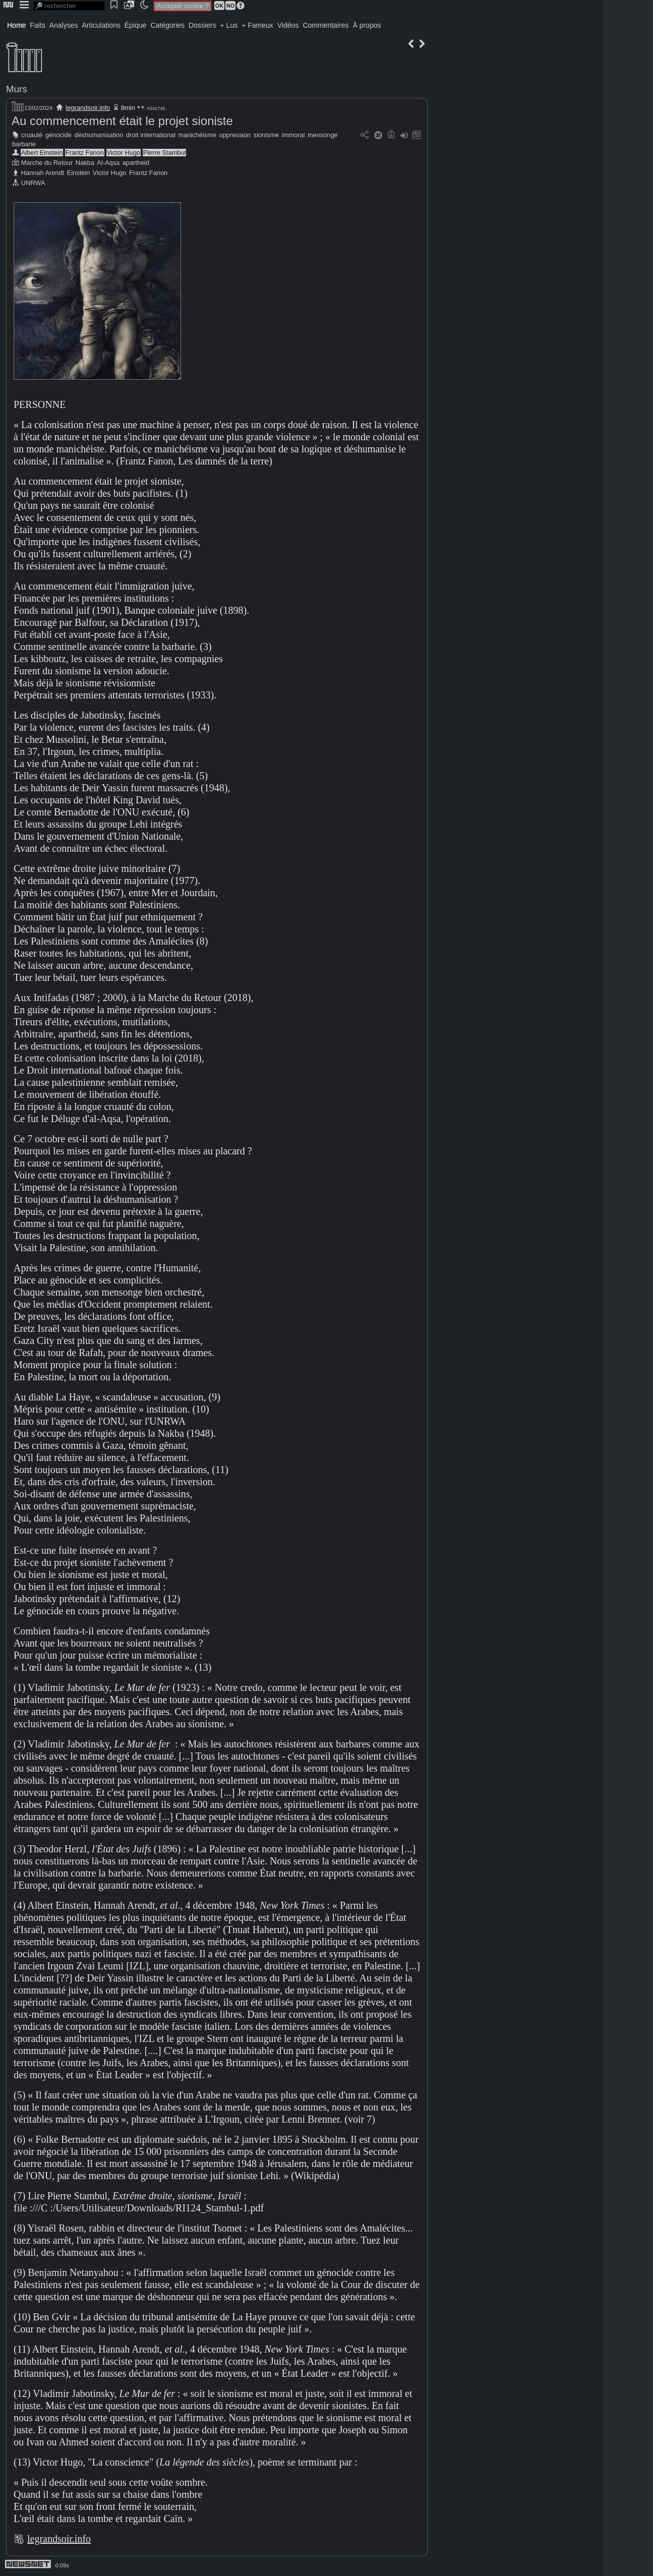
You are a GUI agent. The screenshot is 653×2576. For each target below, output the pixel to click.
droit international (150, 135)
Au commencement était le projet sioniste (122, 121)
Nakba (85, 162)
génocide (58, 135)
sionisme (266, 135)
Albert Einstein (42, 152)
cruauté (32, 135)
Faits (37, 25)
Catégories (167, 25)
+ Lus (229, 25)
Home (16, 25)
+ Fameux (257, 25)
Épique (136, 25)
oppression (235, 135)
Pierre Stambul (164, 152)
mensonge (323, 135)
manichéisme (197, 135)
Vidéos (288, 25)
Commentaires (325, 25)
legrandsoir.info (88, 107)
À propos (366, 25)
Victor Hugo (124, 152)
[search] (69, 6)
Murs (16, 89)
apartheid (136, 162)
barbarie (24, 144)
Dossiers (202, 25)
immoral (293, 135)
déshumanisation (99, 135)
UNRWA (33, 183)
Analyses (63, 25)
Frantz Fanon (85, 152)
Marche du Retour (47, 162)
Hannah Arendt (42, 173)
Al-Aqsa (108, 162)
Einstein (78, 173)
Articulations (101, 25)
